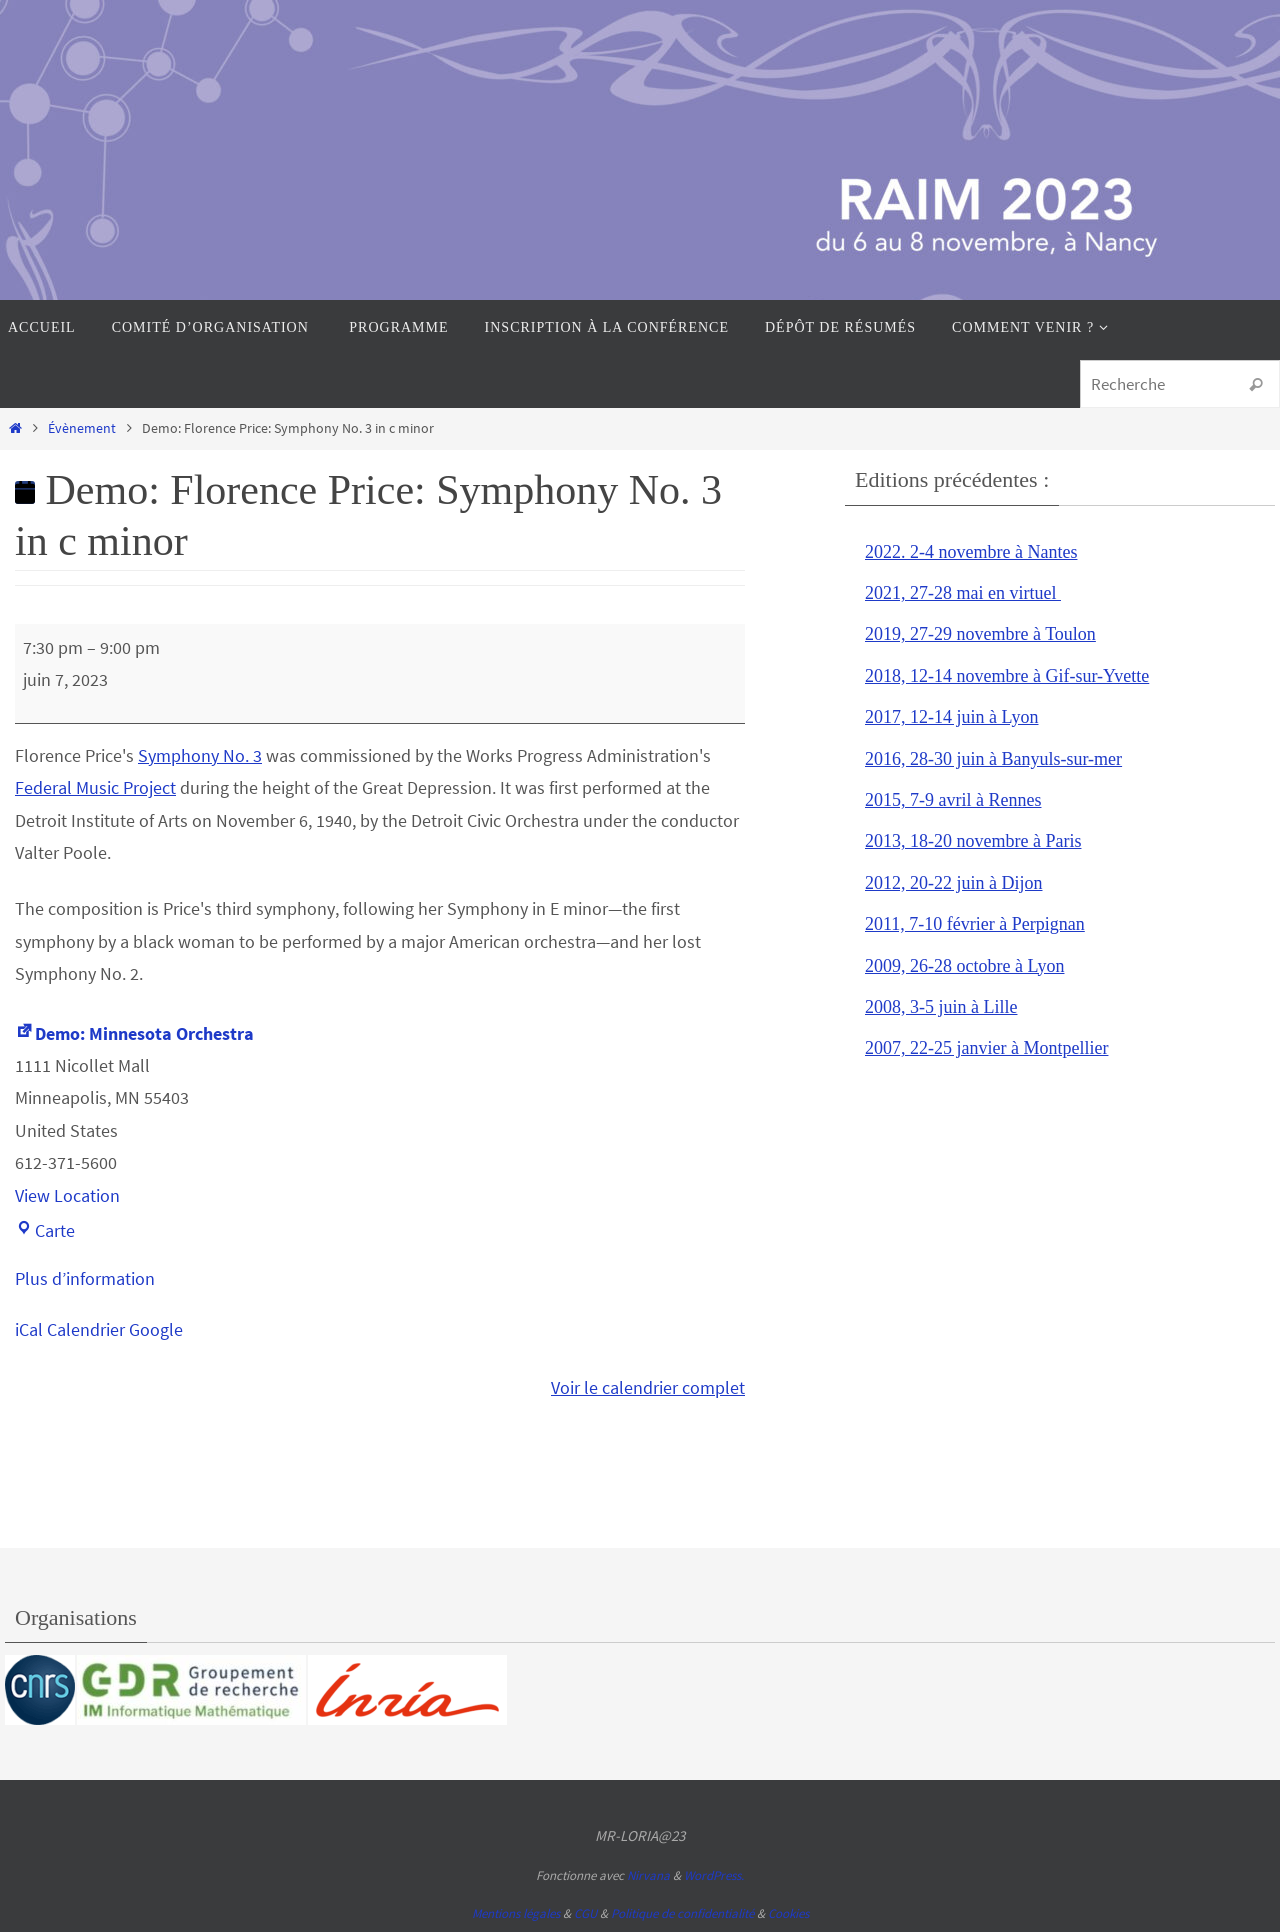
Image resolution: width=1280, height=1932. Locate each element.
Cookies (788, 1913)
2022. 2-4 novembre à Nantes (971, 552)
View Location (67, 1195)
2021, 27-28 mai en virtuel (963, 593)
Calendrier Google (115, 1329)
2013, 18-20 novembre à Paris (973, 841)
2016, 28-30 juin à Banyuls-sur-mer (993, 759)
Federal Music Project (95, 787)
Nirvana (648, 1875)
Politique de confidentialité (682, 1913)
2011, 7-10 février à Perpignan (975, 924)
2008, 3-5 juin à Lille (941, 1007)
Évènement (82, 428)
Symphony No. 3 (200, 755)
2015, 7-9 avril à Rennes (953, 800)
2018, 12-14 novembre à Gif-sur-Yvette (1007, 676)
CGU (585, 1913)
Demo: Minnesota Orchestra (134, 1033)
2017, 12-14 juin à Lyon (952, 717)
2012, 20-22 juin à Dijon (954, 883)
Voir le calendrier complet (648, 1387)
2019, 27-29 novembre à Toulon (980, 634)
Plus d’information (85, 1278)
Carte (45, 1230)
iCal (29, 1329)
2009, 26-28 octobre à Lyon (964, 966)
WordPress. (714, 1875)
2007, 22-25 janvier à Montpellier (986, 1048)
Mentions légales (516, 1913)
